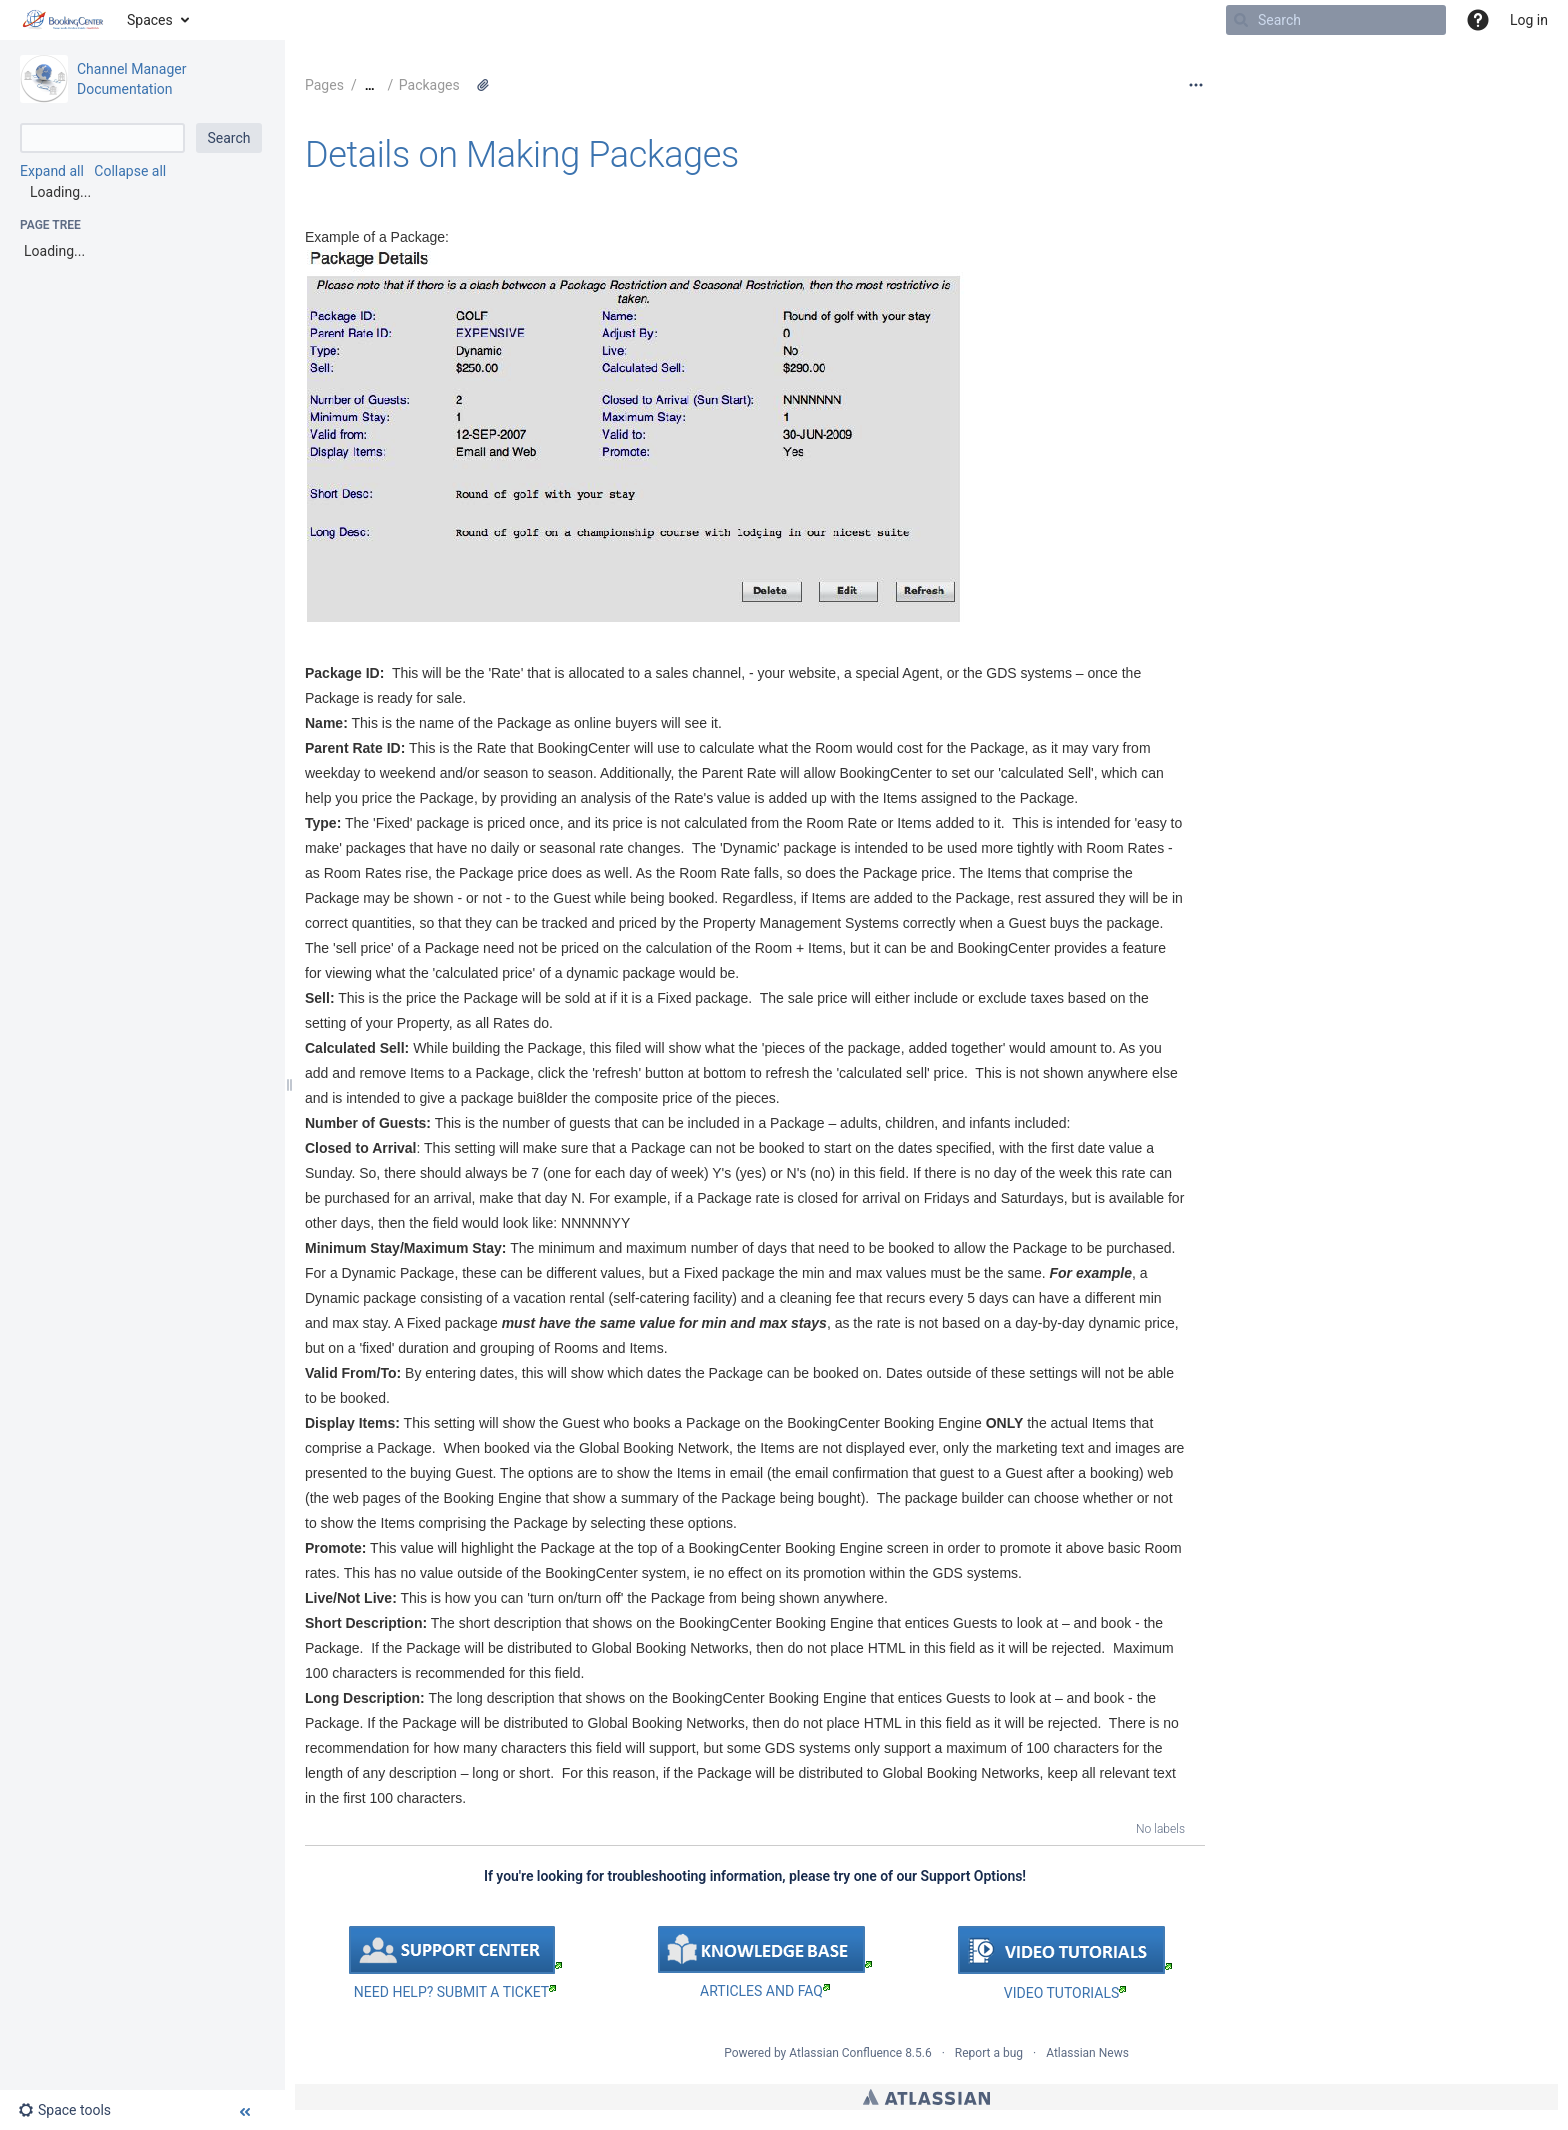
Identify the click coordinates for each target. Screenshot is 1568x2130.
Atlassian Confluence (845, 2053)
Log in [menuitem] (1529, 20)
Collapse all (130, 171)
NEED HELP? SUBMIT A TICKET (455, 1992)
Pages (324, 85)
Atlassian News (1087, 2053)
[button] (1478, 20)
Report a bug (989, 2053)
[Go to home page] (63, 20)
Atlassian (926, 2097)
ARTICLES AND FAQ (765, 1991)
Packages (429, 85)
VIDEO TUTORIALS (1065, 1993)
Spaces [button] (150, 20)
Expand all (52, 171)
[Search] (1241, 20)
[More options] (1196, 85)
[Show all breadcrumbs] (370, 85)
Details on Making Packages (522, 155)
